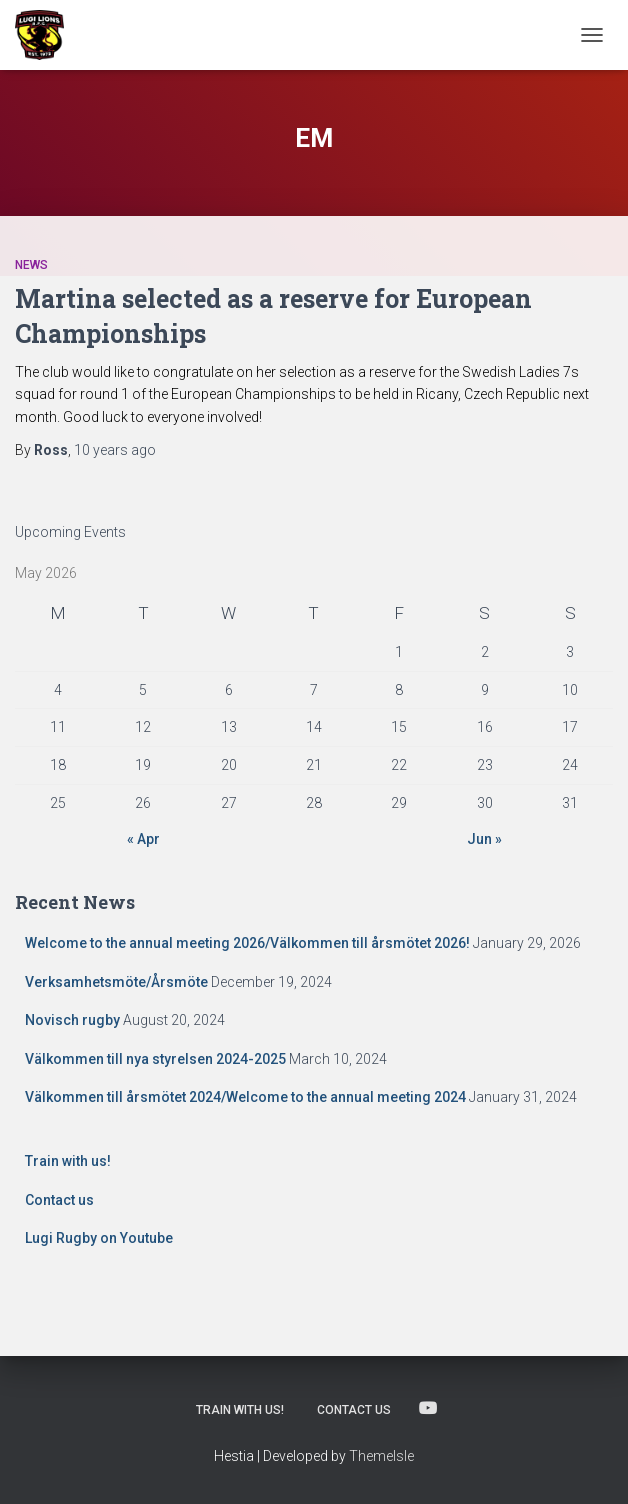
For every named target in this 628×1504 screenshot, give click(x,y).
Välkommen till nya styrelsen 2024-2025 (155, 1059)
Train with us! (68, 1161)
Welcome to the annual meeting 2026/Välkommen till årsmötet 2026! (247, 943)
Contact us (59, 1200)
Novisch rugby (72, 1020)
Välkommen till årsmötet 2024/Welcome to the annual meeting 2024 (245, 1097)
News (31, 265)
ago (115, 450)
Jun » (484, 839)
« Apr (143, 839)
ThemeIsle (381, 1456)
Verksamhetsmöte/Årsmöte (116, 982)
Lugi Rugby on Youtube (99, 1238)
